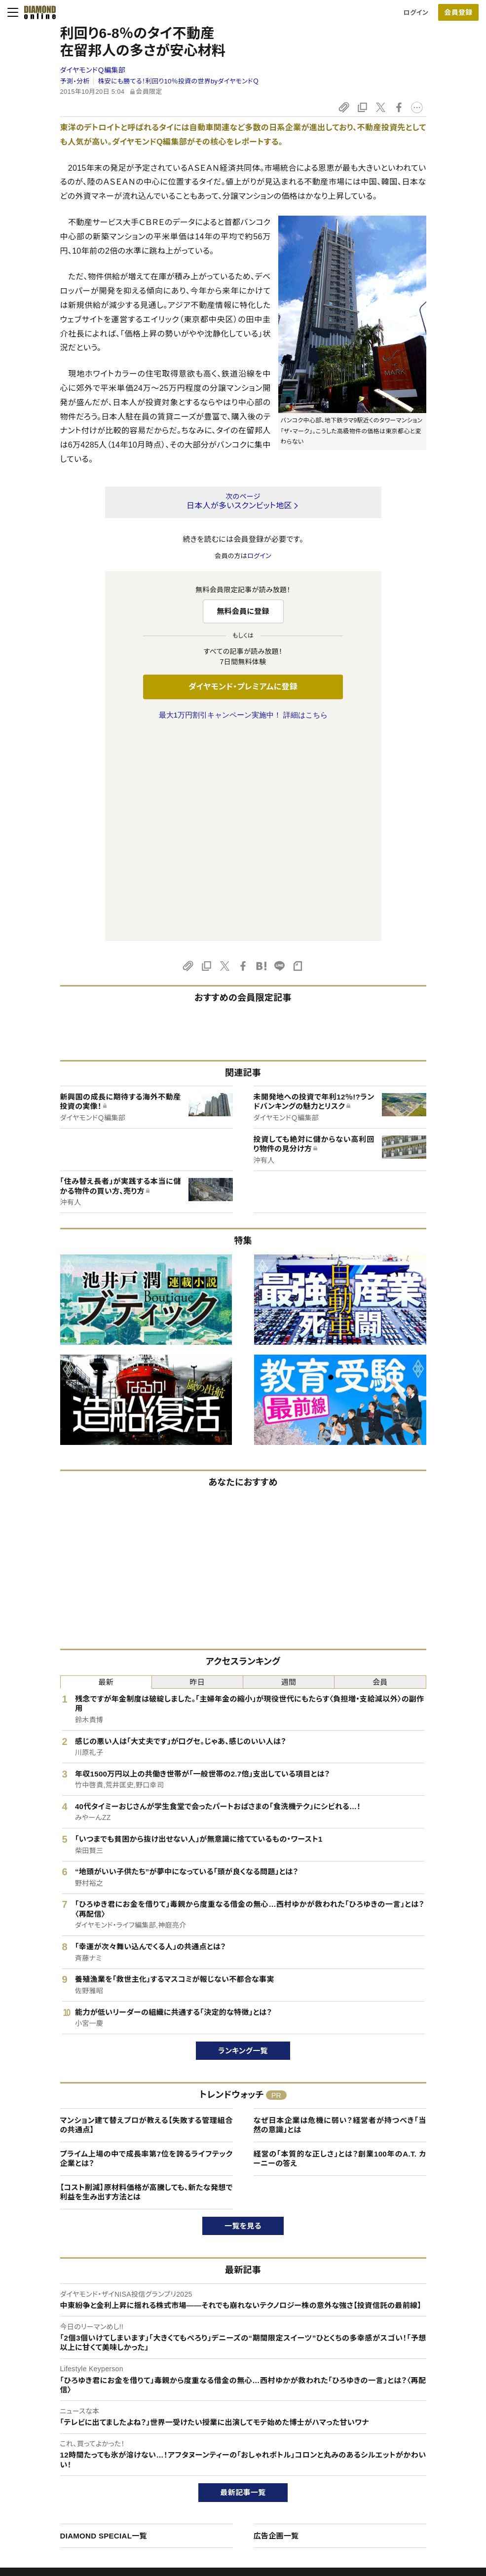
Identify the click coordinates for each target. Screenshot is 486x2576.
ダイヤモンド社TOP (406, 2430)
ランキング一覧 (243, 1843)
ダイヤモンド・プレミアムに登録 (243, 686)
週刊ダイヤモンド (226, 2447)
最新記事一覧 (243, 2285)
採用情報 (392, 2464)
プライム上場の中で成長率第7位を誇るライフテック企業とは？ (146, 1951)
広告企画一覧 (276, 2328)
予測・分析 (75, 81)
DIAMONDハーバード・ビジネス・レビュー (260, 2464)
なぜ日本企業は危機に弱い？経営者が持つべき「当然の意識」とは (340, 1918)
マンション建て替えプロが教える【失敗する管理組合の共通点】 (146, 1918)
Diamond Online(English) (239, 2430)
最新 (105, 1475)
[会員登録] (458, 12)
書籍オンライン (223, 2481)
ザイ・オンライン (224, 2497)
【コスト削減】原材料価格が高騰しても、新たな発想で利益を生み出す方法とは (146, 1985)
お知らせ (391, 2481)
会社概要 (392, 2447)
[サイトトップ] (37, 12)
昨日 (197, 1475)
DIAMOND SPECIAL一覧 (103, 2328)
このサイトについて (61, 2430)
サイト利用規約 (56, 2481)
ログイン (416, 12)
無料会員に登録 (243, 611)
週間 (289, 1475)
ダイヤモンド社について (415, 2411)
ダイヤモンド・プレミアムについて (81, 2447)
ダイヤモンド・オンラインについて (85, 2411)
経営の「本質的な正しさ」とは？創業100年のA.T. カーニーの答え (340, 1951)
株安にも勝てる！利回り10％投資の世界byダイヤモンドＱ (178, 81)
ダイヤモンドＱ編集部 (93, 70)
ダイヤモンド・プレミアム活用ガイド (84, 2464)
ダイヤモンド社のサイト (238, 2411)
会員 (380, 1475)
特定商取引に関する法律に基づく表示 (88, 2497)
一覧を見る (243, 2018)
